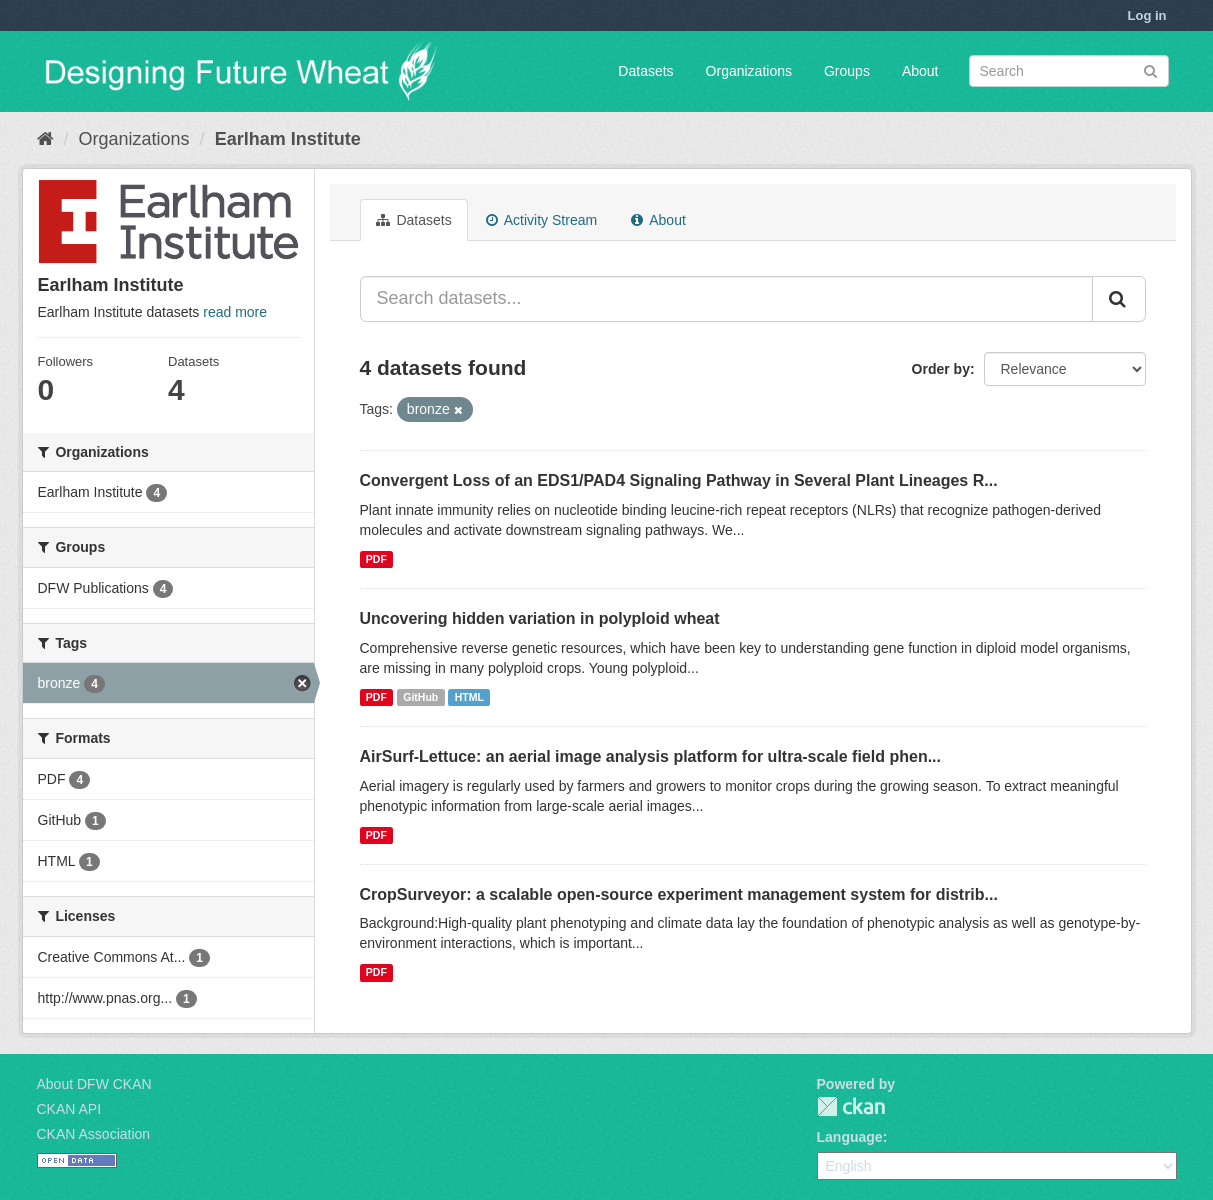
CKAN (851, 1106)
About (920, 71)
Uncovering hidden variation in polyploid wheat (540, 618)
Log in (1147, 15)
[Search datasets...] (726, 299)
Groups (847, 71)
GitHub (420, 697)
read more (235, 312)
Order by (941, 369)
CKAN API (69, 1109)
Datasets (645, 71)
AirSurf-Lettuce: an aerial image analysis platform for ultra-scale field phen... (650, 756)
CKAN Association (94, 1134)
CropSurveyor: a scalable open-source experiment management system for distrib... (679, 894)
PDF (376, 559)
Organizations (749, 71)
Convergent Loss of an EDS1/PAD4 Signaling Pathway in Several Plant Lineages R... (679, 480)
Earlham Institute (288, 139)
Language (850, 1137)
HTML (469, 697)
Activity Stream (541, 220)
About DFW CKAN (94, 1084)
